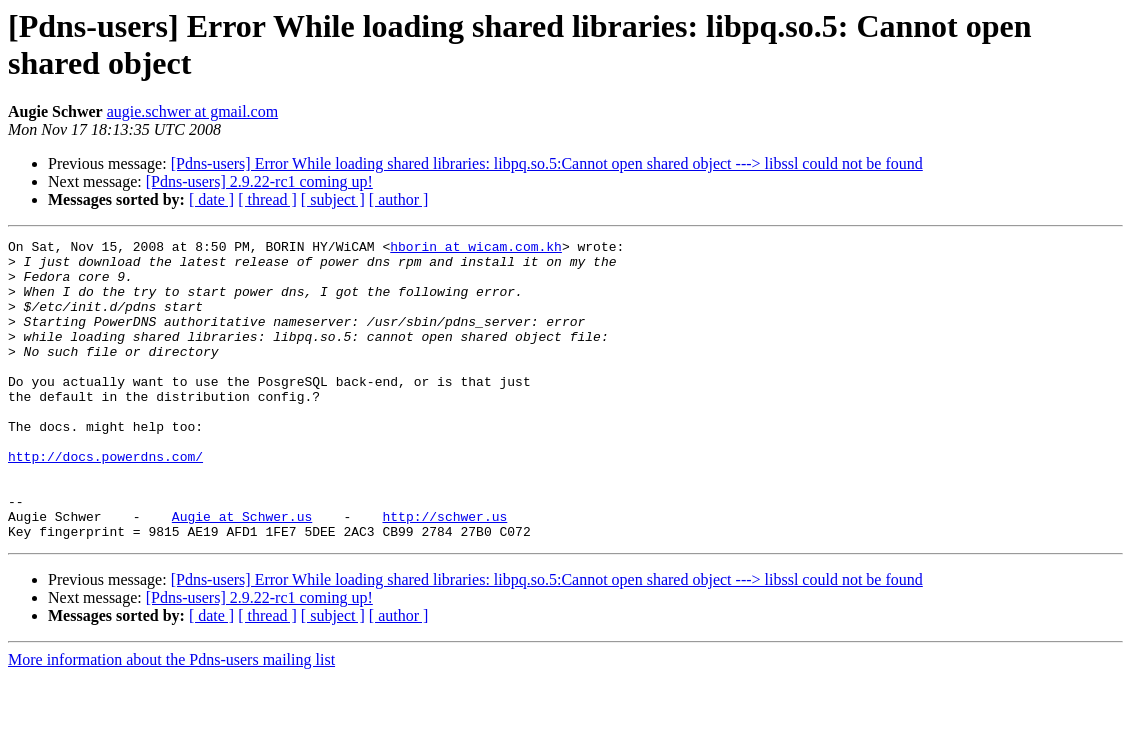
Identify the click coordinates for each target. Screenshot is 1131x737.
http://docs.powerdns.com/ (105, 501)
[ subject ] (333, 199)
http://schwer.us (444, 573)
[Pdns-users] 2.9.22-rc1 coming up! (259, 181)
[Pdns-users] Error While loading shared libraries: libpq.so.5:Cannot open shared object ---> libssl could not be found (547, 163)
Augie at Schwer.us (242, 573)
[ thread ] (267, 199)
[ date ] (211, 199)
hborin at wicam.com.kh (476, 249)
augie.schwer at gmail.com (193, 111)
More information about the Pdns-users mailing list (171, 719)
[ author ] (399, 199)
